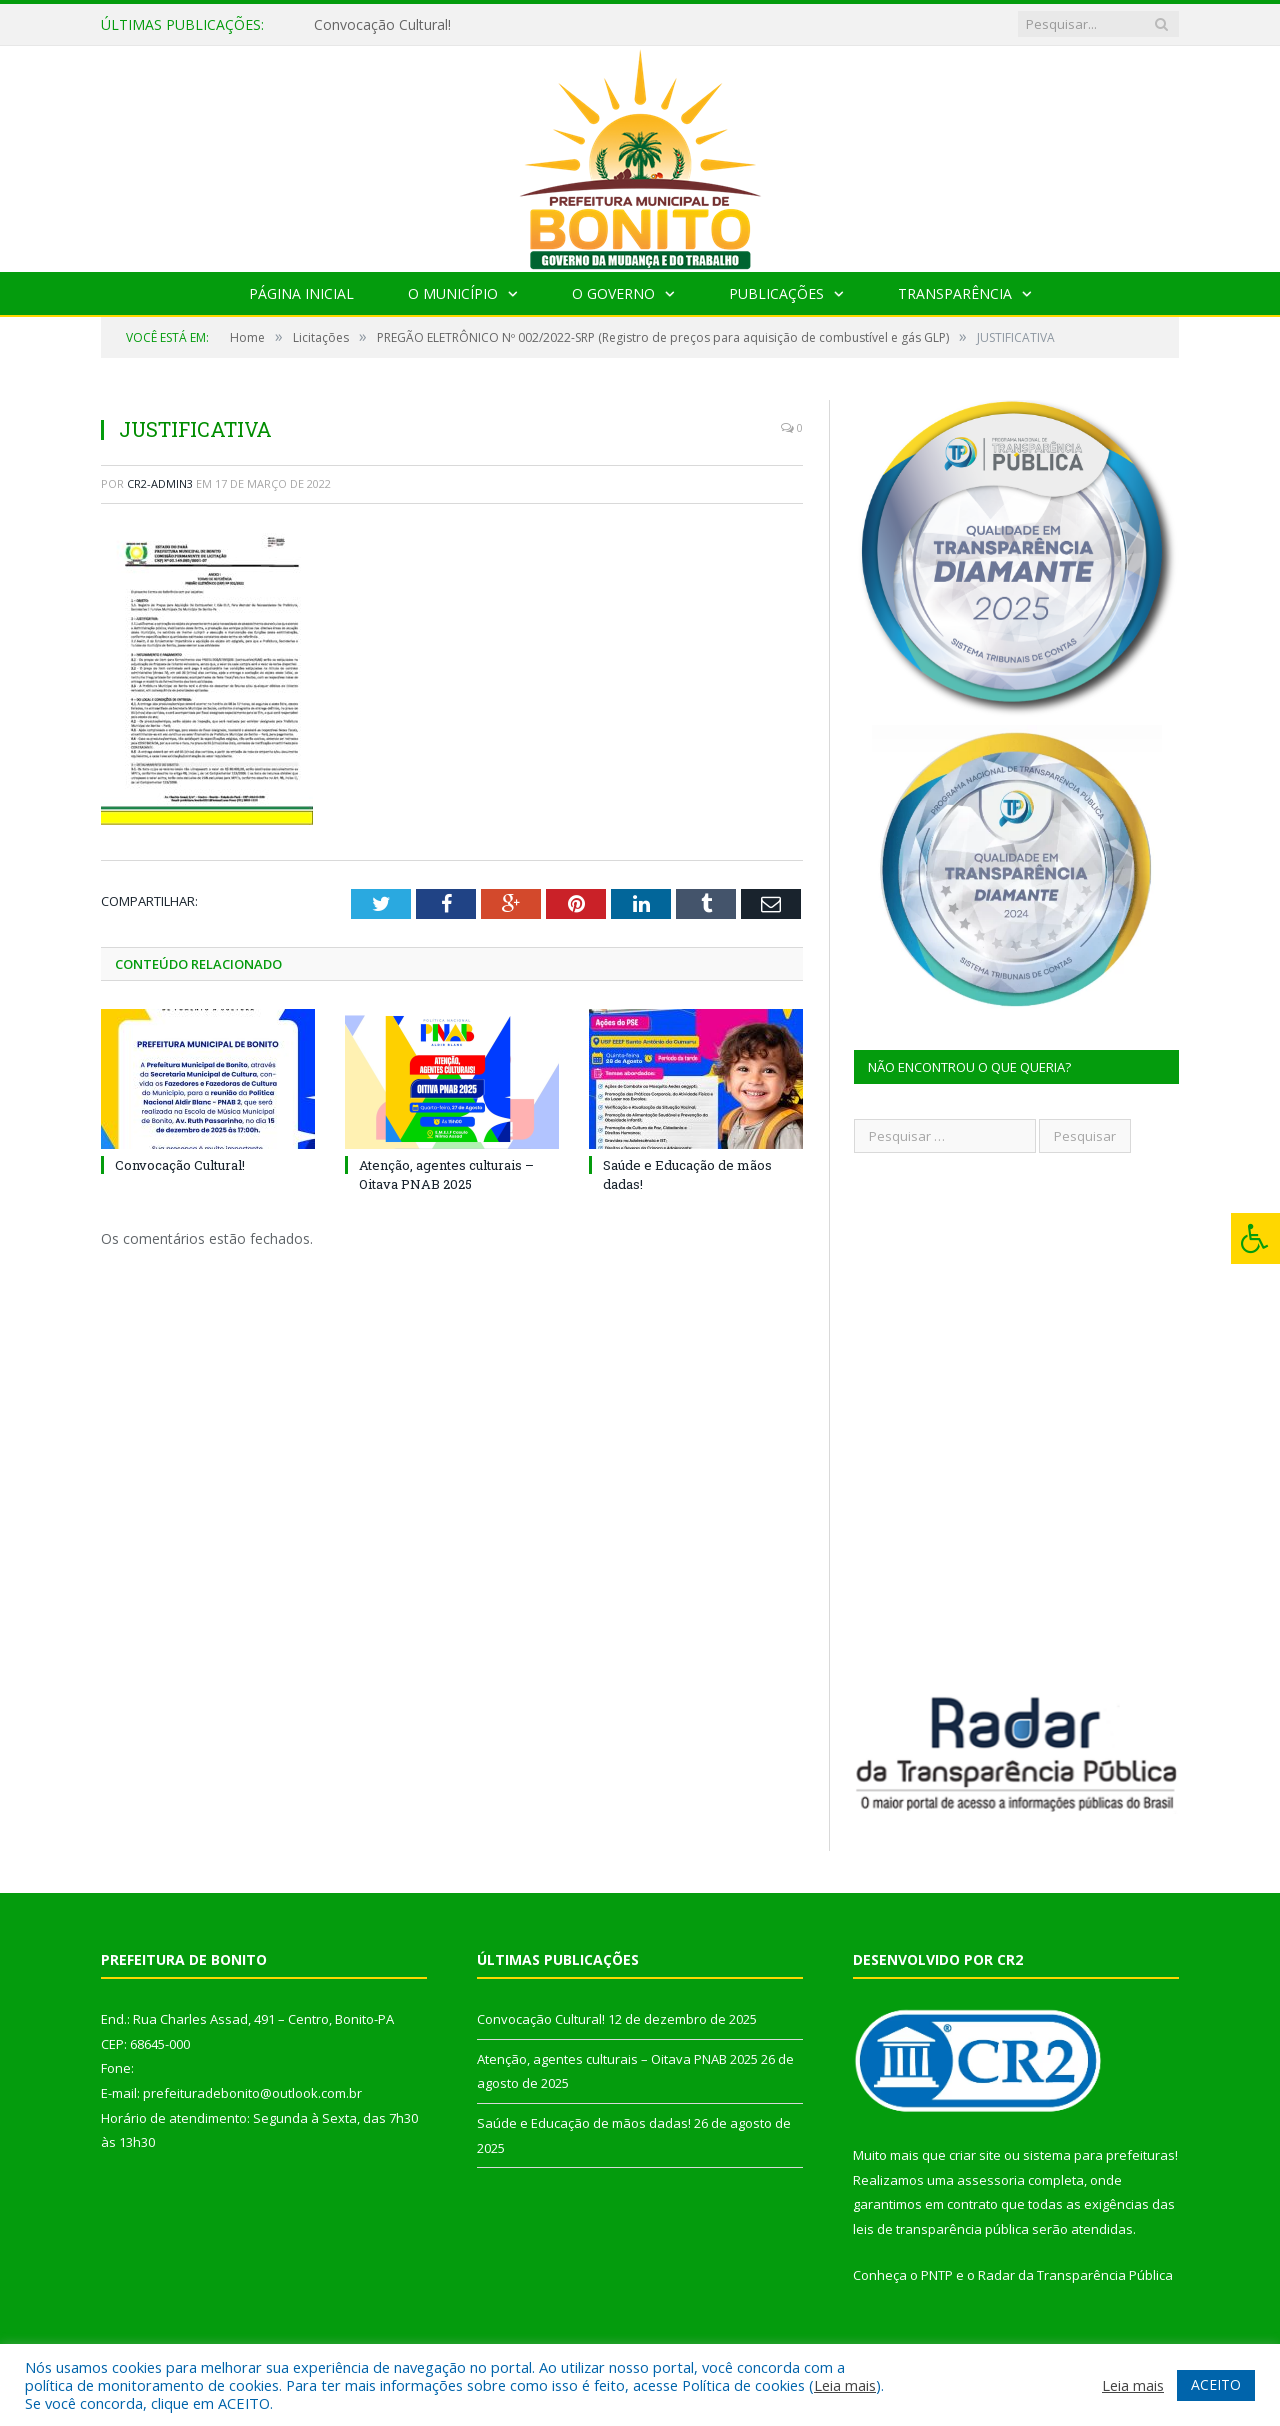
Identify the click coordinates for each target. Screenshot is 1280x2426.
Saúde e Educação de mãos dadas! (584, 2123)
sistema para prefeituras (1099, 2155)
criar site (975, 2155)
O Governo (613, 293)
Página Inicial (301, 293)
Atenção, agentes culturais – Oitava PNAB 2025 (446, 1174)
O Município (453, 293)
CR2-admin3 (160, 483)
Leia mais (845, 2385)
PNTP (937, 2275)
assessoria (991, 2180)
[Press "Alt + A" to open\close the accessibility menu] (1255, 1238)
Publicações (776, 293)
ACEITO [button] (1216, 2384)
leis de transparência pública (941, 2229)
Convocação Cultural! (382, 25)
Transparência (955, 293)
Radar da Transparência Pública (1075, 2275)
